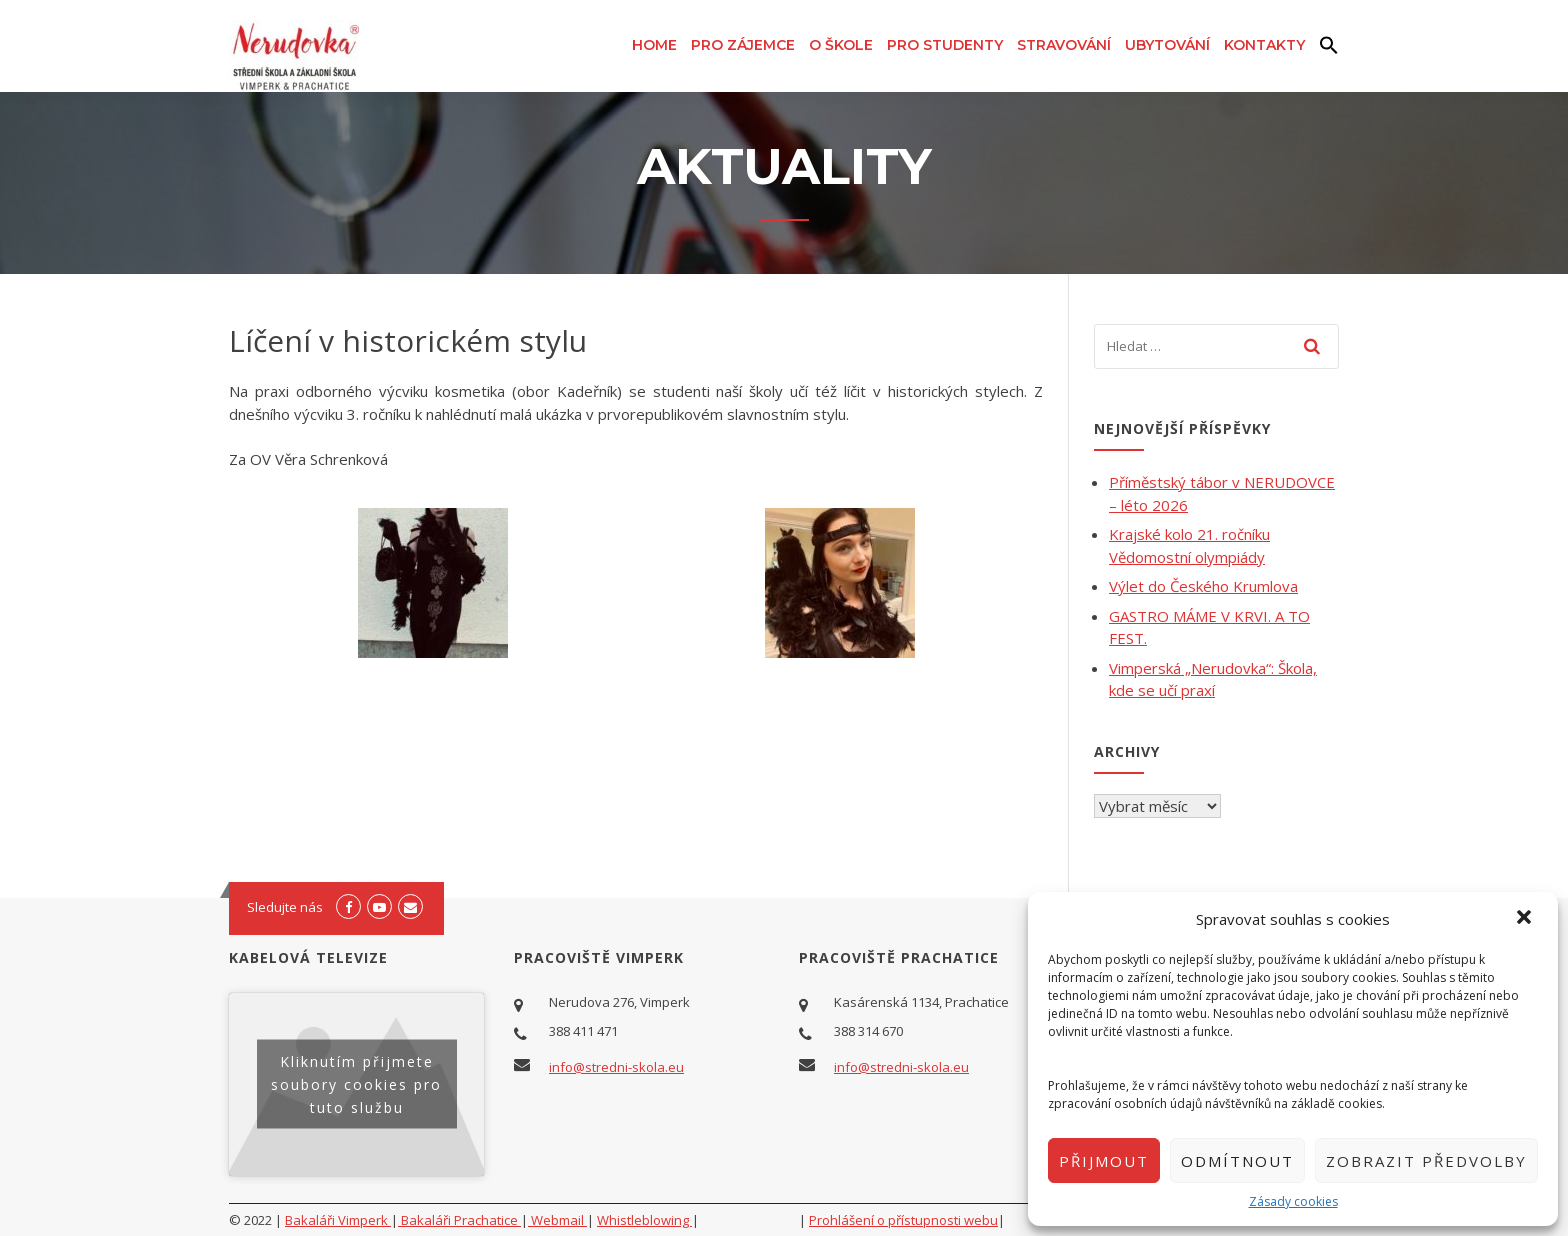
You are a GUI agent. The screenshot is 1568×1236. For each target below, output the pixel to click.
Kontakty (1264, 45)
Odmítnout (1237, 1161)
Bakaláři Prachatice (459, 1220)
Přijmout (1104, 1161)
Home (654, 45)
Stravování (1064, 45)
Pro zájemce (743, 45)
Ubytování (1167, 45)
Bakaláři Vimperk (338, 1220)
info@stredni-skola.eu (616, 1067)
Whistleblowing (644, 1220)
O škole (841, 45)
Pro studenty (945, 45)
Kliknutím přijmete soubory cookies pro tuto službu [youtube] (356, 1084)
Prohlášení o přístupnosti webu (903, 1220)
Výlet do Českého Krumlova (1203, 586)
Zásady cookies (1293, 1201)
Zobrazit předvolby (1426, 1161)
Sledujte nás (285, 907)
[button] (1526, 919)
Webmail (557, 1220)
